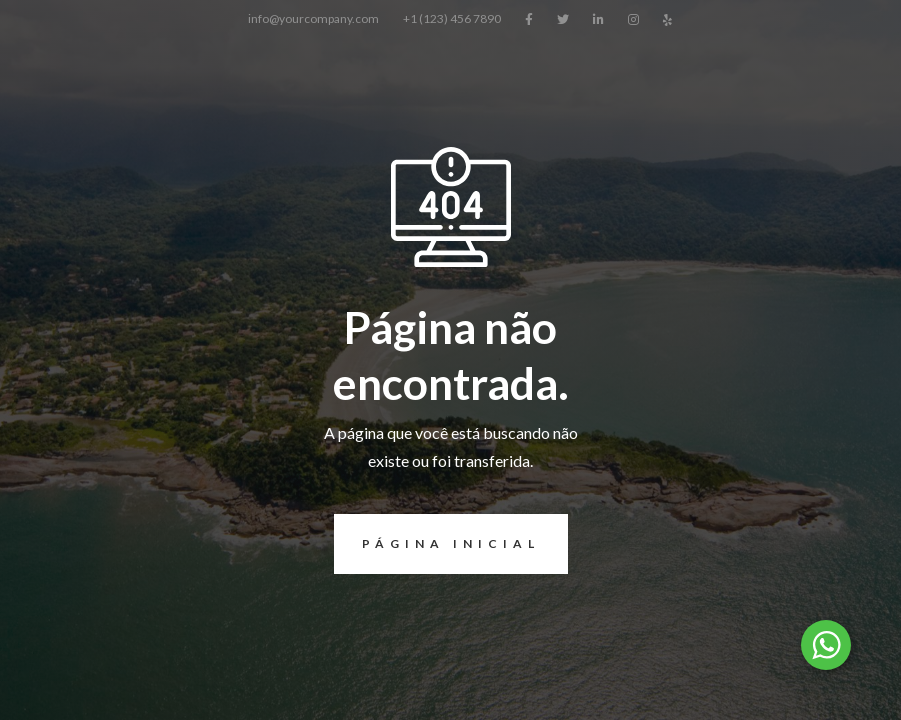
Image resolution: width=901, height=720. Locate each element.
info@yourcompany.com (313, 18)
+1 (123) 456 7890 (452, 18)
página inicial (437, 544)
